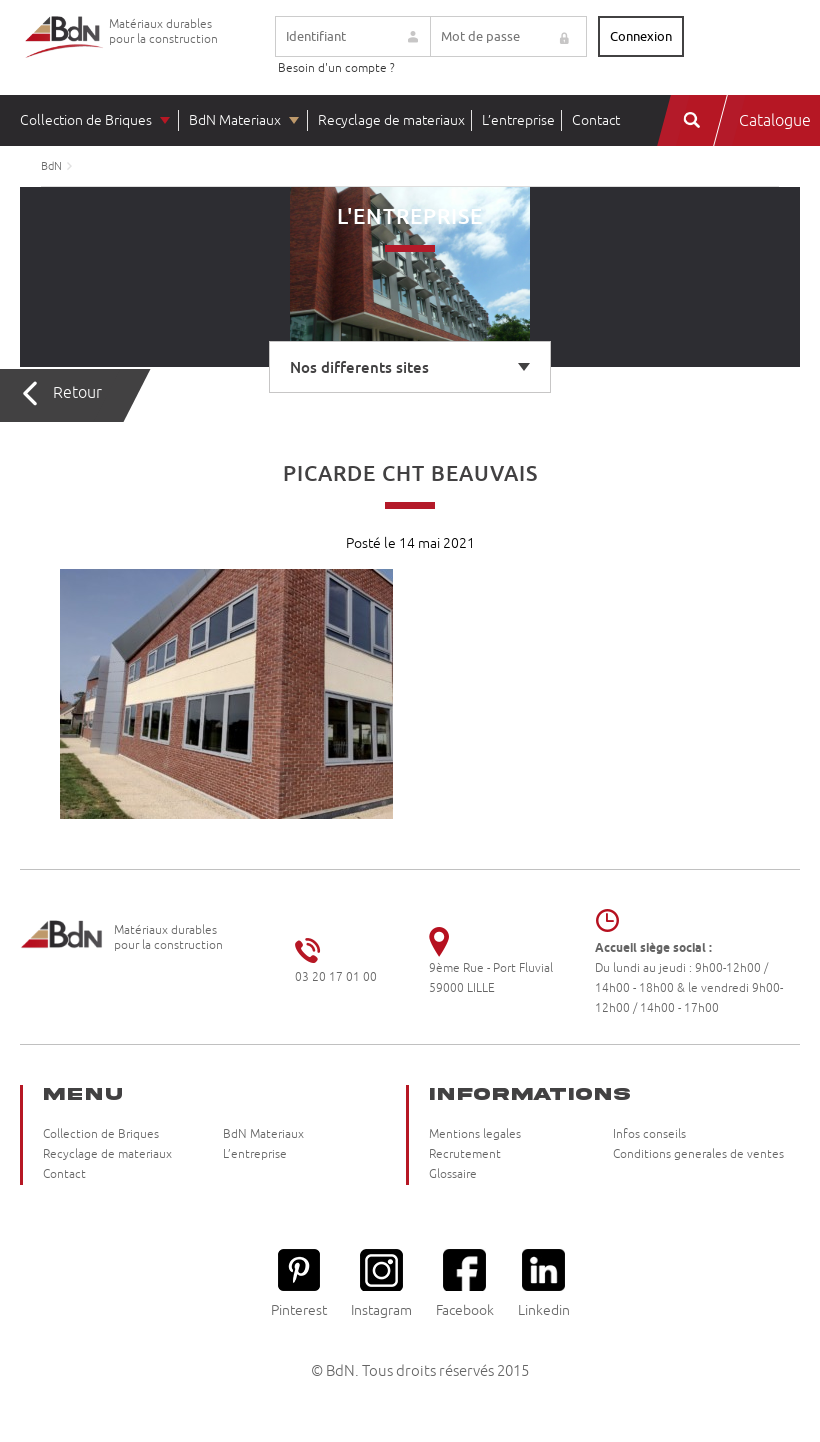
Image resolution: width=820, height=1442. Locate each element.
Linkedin (544, 1283)
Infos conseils (649, 1134)
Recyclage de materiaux (391, 120)
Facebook (465, 1283)
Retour (77, 393)
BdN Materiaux (235, 120)
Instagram (381, 1283)
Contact (596, 120)
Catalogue (775, 121)
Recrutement (465, 1154)
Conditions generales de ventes (698, 1154)
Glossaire (453, 1174)
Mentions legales (475, 1134)
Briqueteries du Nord (65, 52)
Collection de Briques (86, 120)
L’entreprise (518, 120)
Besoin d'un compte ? (336, 68)
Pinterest (299, 1283)
